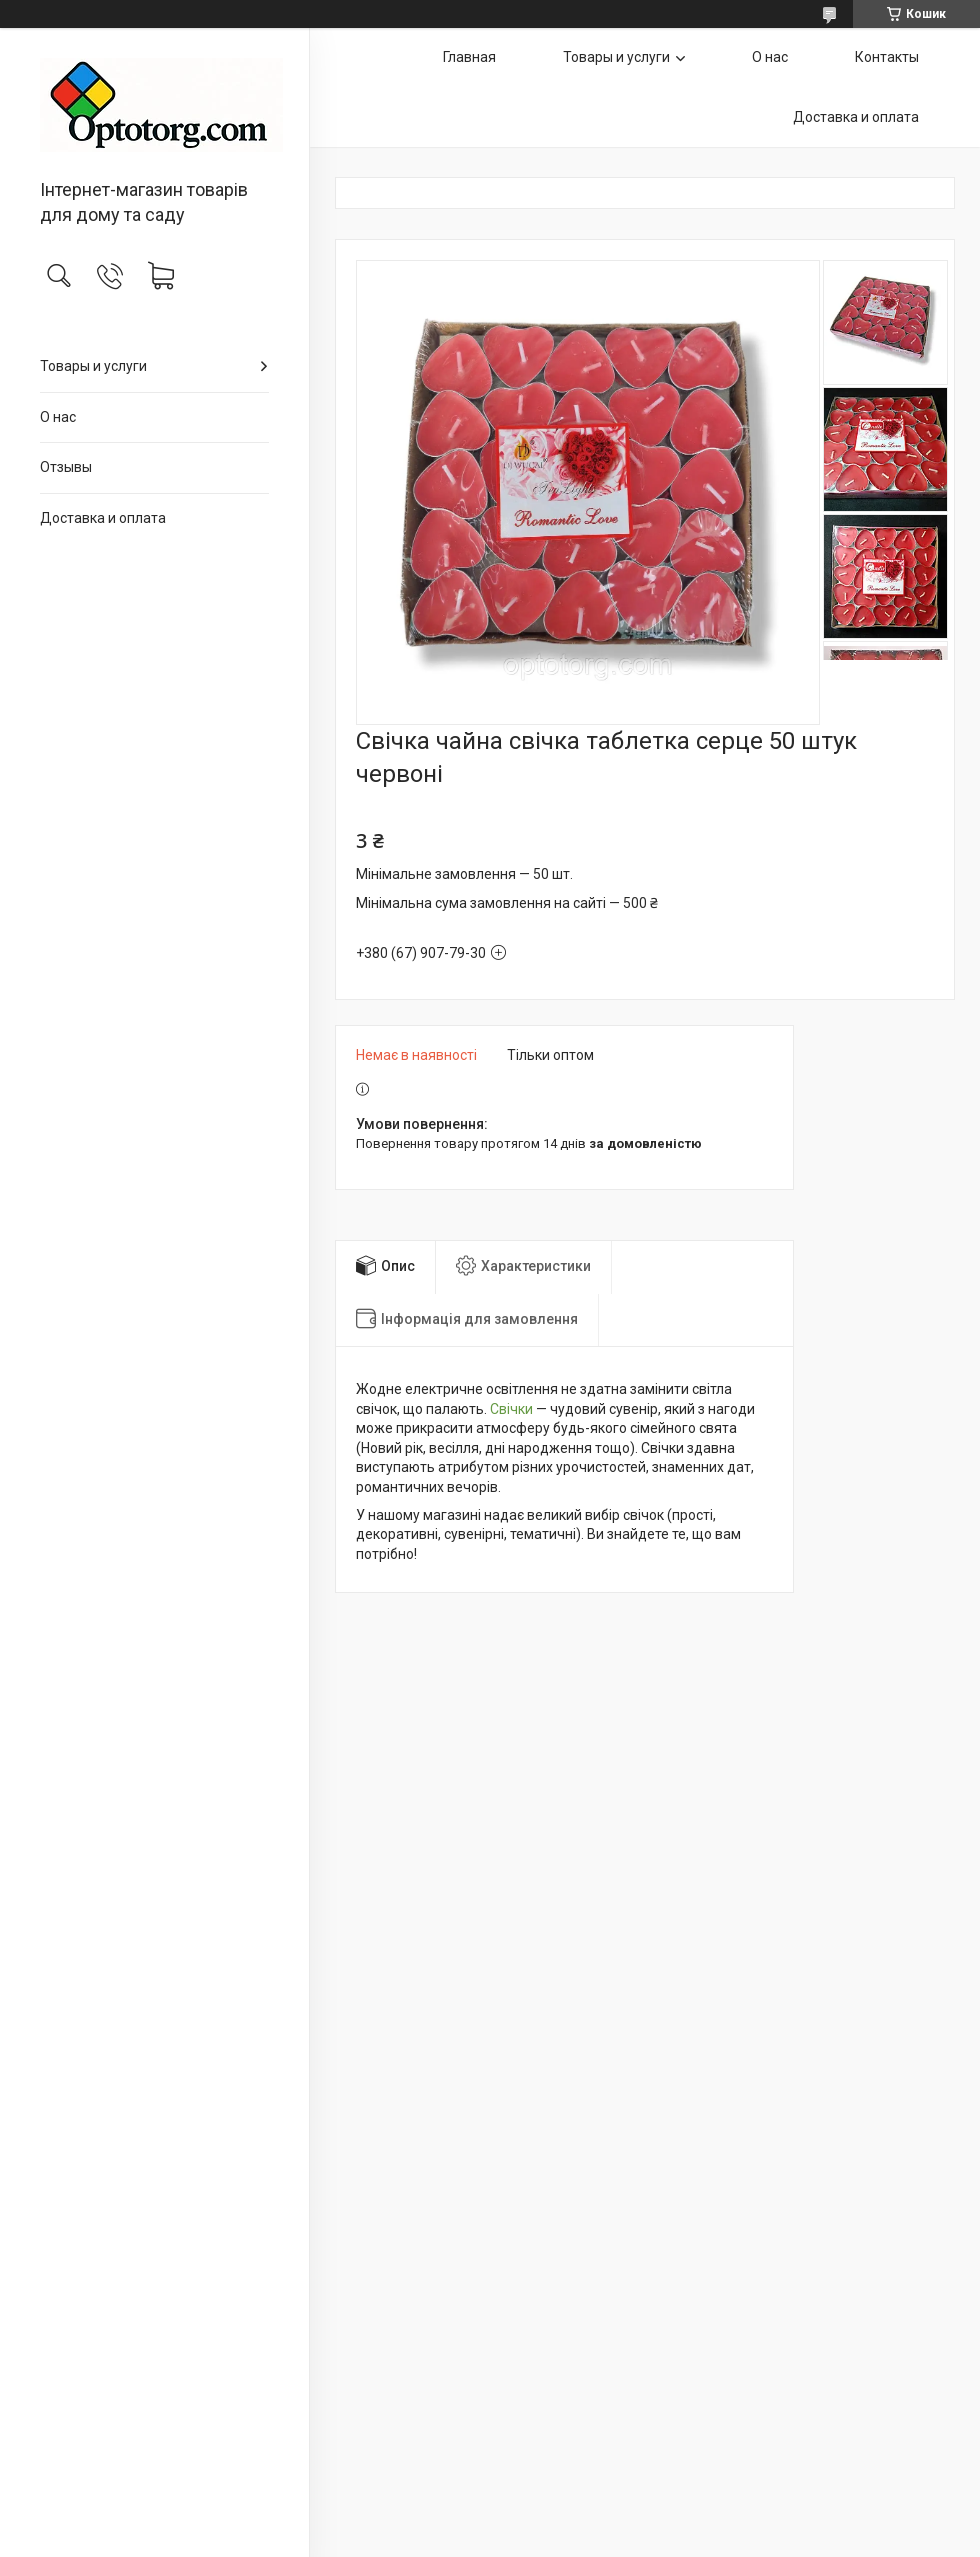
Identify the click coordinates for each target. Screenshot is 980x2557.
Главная (469, 57)
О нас (58, 417)
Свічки (511, 1409)
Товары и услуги (93, 366)
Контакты (887, 57)
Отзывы (66, 467)
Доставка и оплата (103, 518)
